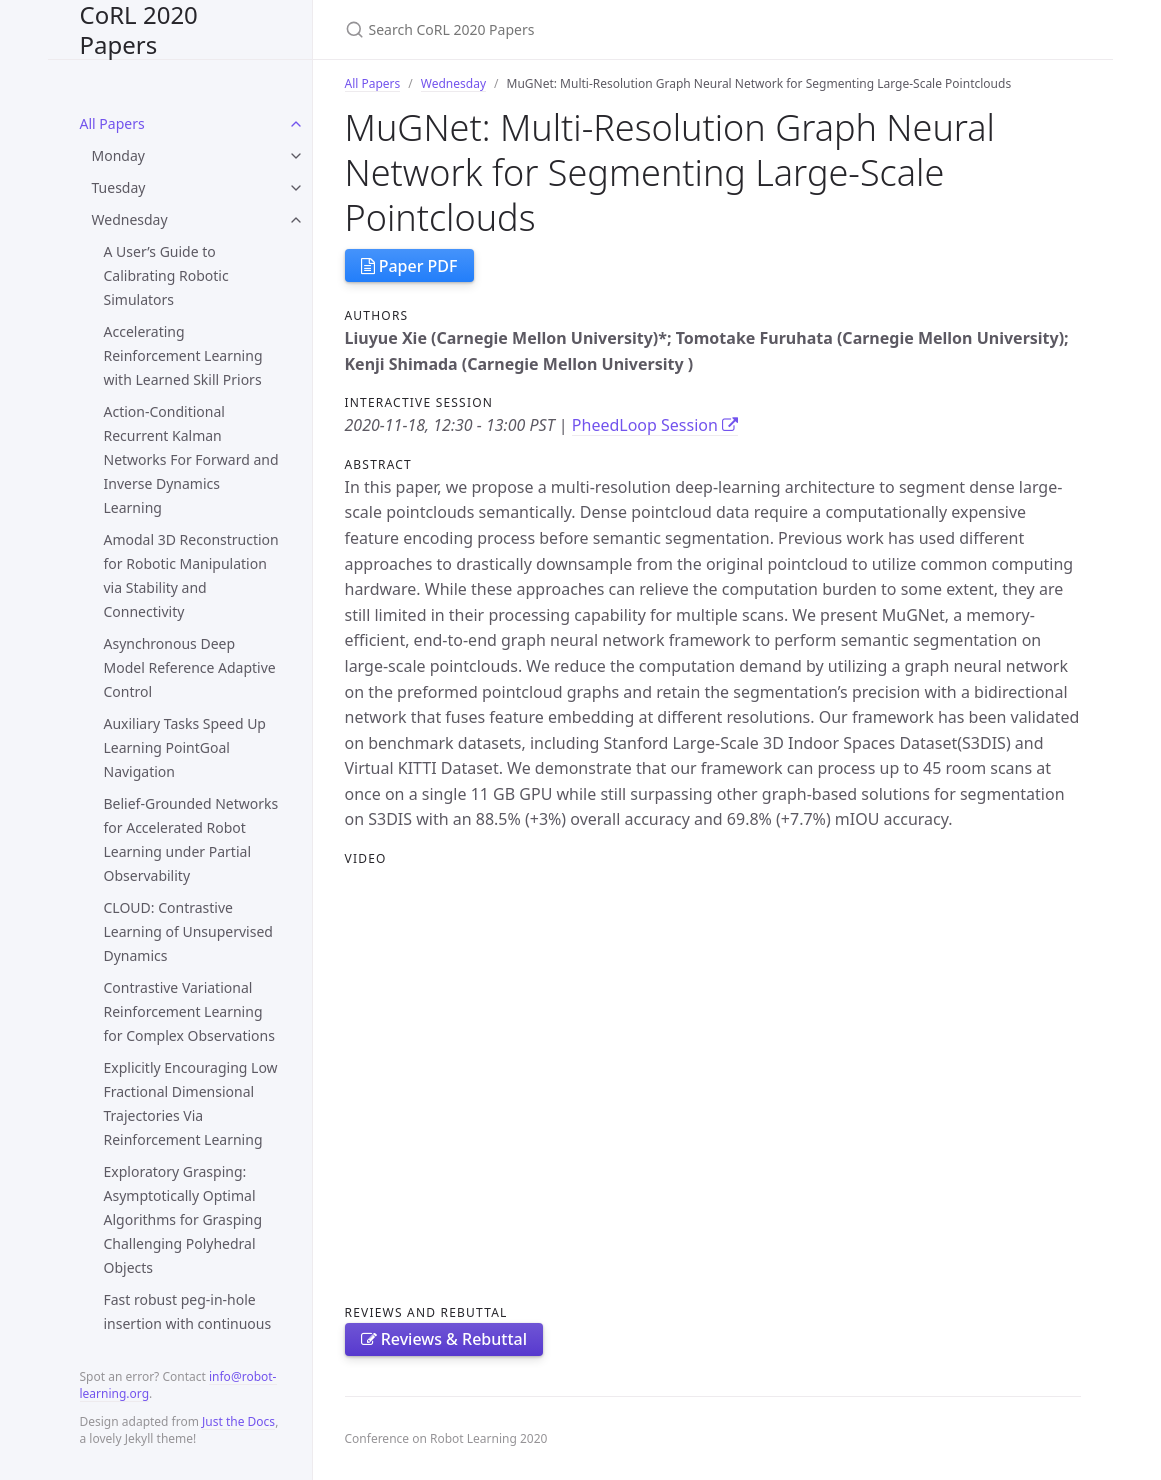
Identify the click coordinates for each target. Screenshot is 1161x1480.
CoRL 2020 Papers (139, 29)
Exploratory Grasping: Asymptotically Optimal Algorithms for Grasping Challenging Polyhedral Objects (183, 1219)
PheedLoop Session (655, 425)
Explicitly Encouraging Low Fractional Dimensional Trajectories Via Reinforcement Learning (191, 1103)
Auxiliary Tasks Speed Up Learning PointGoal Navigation (185, 747)
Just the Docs (238, 1421)
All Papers (112, 123)
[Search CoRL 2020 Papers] (581, 29)
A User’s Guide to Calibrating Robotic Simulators (166, 275)
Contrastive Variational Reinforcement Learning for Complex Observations (189, 1011)
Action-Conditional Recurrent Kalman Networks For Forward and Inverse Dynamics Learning (191, 459)
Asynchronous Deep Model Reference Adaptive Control (190, 667)
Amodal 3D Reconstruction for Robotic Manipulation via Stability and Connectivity (191, 575)
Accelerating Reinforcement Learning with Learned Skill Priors (183, 355)
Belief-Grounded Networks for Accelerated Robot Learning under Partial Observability (191, 839)
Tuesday (119, 187)
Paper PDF (409, 266)
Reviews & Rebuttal (444, 1339)
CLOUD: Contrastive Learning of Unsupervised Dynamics (188, 931)
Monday (118, 155)
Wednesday (130, 219)
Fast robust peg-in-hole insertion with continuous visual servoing (188, 1323)
